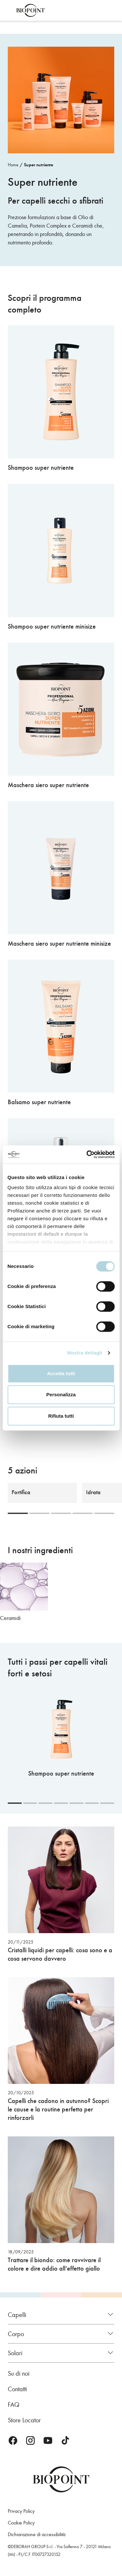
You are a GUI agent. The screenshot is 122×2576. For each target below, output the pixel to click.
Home (13, 165)
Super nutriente (38, 165)
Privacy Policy (21, 2511)
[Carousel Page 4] (82, 1513)
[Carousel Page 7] (107, 1803)
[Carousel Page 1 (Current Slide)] (18, 1513)
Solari (15, 2353)
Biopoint (30, 10)
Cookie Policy (21, 2523)
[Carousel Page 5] (104, 1513)
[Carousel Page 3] (61, 1513)
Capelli (17, 2315)
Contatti (17, 2389)
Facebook (13, 2440)
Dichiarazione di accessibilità (36, 2534)
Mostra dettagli (84, 1352)
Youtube (48, 2440)
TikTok (65, 2440)
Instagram (30, 2440)
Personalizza (61, 1394)
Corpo (16, 2334)
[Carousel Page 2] (39, 1513)
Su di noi (18, 2373)
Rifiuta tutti (61, 1416)
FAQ (13, 2404)
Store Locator (24, 2420)
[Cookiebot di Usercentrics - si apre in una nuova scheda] (87, 1154)
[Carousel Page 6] (92, 1803)
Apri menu (9, 10)
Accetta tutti (61, 1373)
